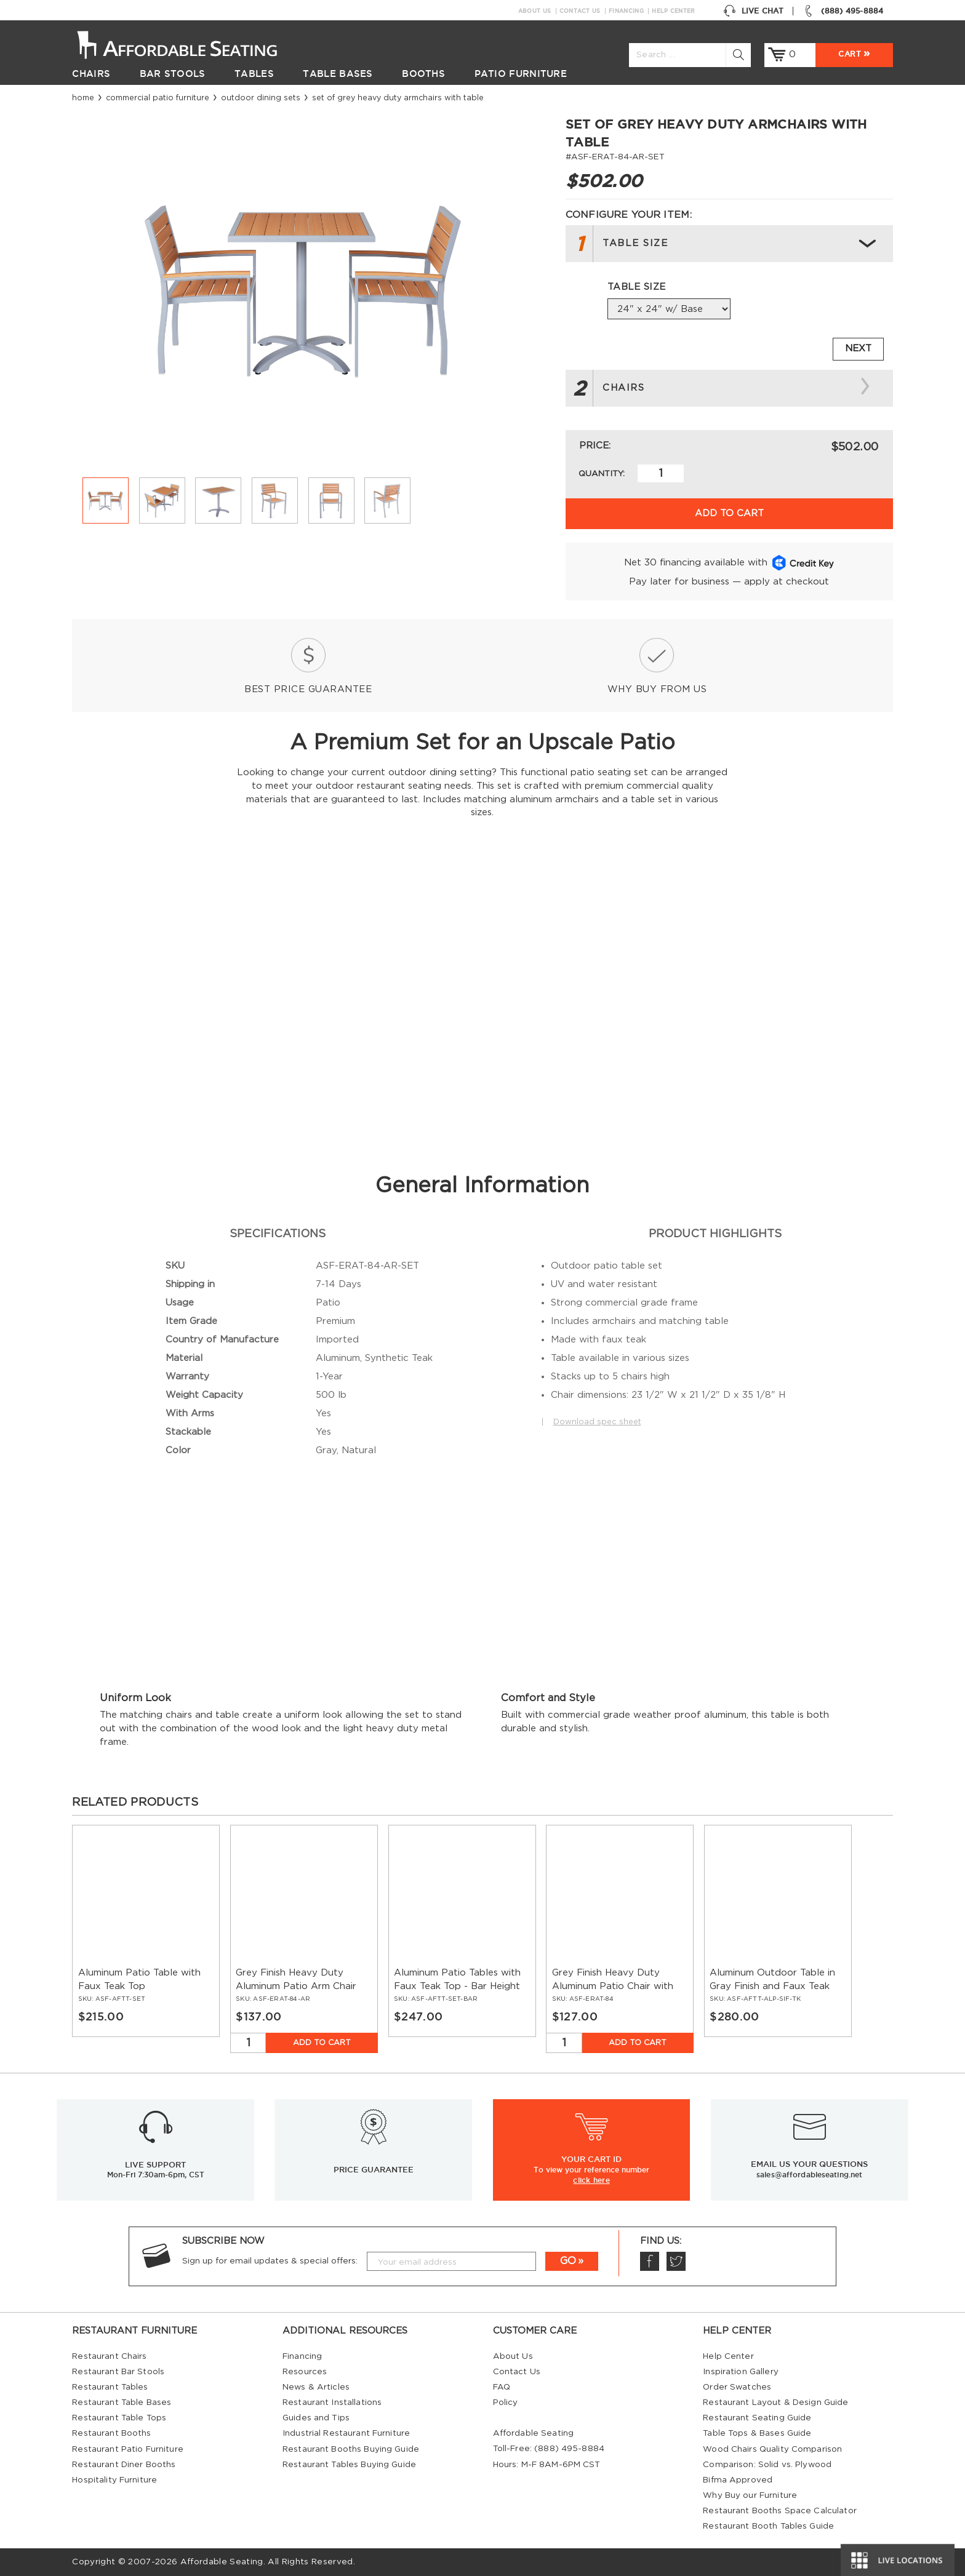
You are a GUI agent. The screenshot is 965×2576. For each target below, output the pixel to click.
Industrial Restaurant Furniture (346, 2433)
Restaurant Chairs (109, 2356)
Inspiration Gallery (741, 2371)
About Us (534, 11)
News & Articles (316, 2387)
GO (568, 2261)
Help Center (673, 11)
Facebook (649, 2261)
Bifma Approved (737, 2480)
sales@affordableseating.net (809, 2175)
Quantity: (602, 473)
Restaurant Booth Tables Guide (768, 2526)
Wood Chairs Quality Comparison (772, 2449)
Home (83, 98)
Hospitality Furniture (114, 2480)
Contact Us (580, 11)
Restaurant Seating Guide (757, 2418)
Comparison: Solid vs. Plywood (767, 2464)
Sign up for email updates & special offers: (270, 2261)
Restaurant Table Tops (119, 2418)
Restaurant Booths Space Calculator (780, 2510)
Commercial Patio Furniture (157, 98)
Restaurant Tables (110, 2387)
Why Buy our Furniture (750, 2495)
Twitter (676, 2261)
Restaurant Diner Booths (123, 2464)
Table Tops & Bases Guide (757, 2433)
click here (591, 2179)
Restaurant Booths (111, 2433)
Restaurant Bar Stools (118, 2371)
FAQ (501, 2387)
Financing (626, 11)
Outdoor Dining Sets (260, 98)
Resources (304, 2371)
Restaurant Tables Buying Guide (349, 2464)
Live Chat (753, 11)
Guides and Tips (316, 2418)
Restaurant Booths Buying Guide (350, 2449)
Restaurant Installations (332, 2402)
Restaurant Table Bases (121, 2402)
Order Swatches (737, 2387)
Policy (505, 2402)
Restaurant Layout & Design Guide (775, 2402)
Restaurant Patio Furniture (127, 2449)
